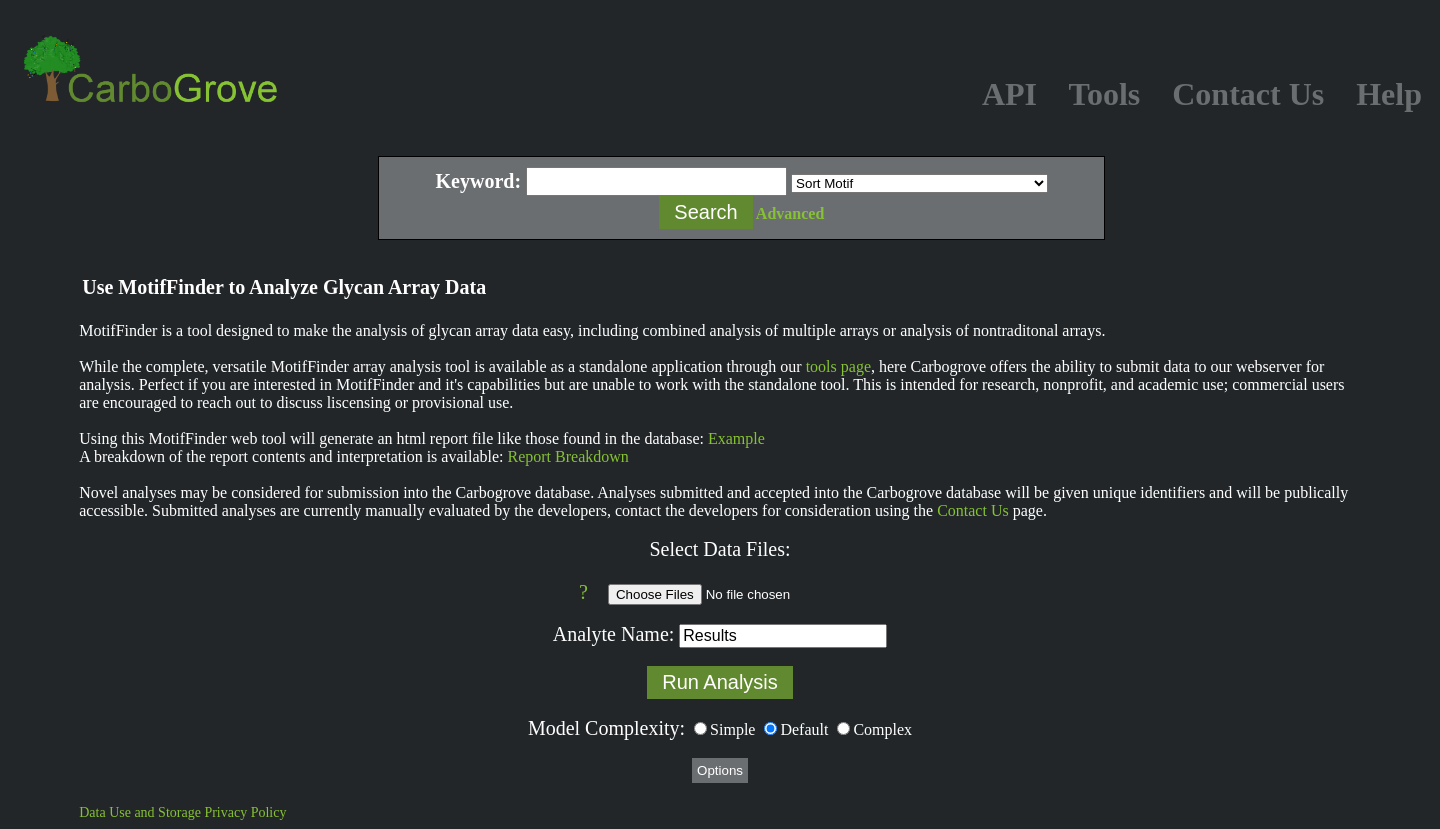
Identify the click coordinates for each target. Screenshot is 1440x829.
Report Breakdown (568, 456)
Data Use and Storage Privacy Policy (182, 812)
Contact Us (973, 510)
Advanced (790, 213)
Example (736, 438)
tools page (838, 366)
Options (720, 770)
